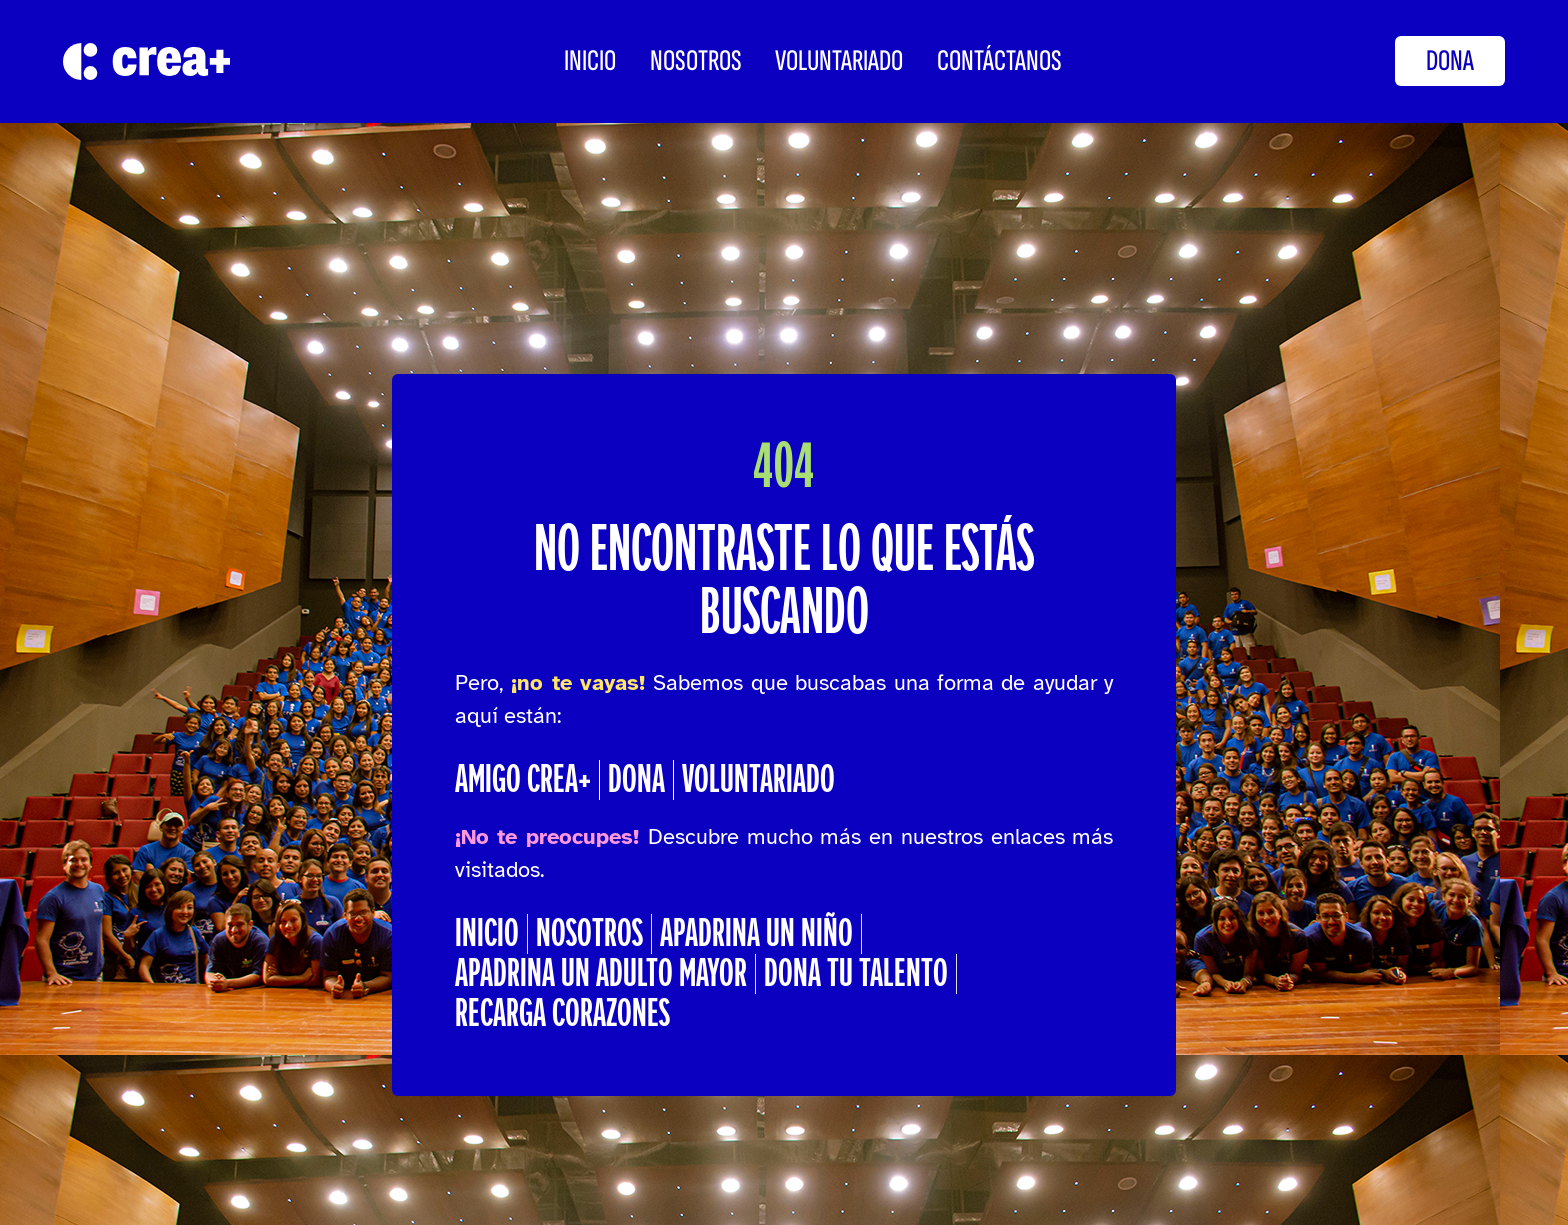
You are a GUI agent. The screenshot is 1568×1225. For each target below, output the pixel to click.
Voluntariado (839, 61)
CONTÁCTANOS (999, 61)
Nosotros (696, 61)
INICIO (590, 61)
